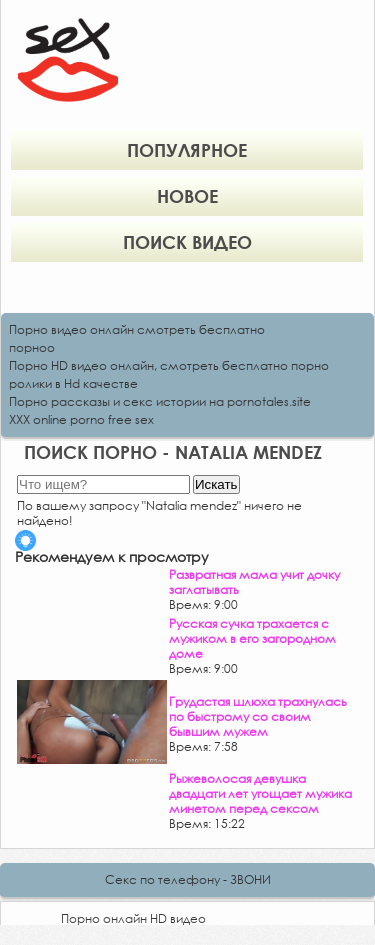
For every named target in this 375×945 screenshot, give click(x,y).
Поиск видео (187, 242)
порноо (32, 347)
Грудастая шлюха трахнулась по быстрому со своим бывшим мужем (258, 716)
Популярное (187, 150)
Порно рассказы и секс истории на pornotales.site (160, 401)
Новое (187, 196)
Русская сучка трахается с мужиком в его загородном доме (252, 638)
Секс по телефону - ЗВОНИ (188, 879)
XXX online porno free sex (81, 419)
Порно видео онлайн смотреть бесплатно (137, 329)
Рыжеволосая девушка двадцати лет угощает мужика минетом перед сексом (260, 793)
